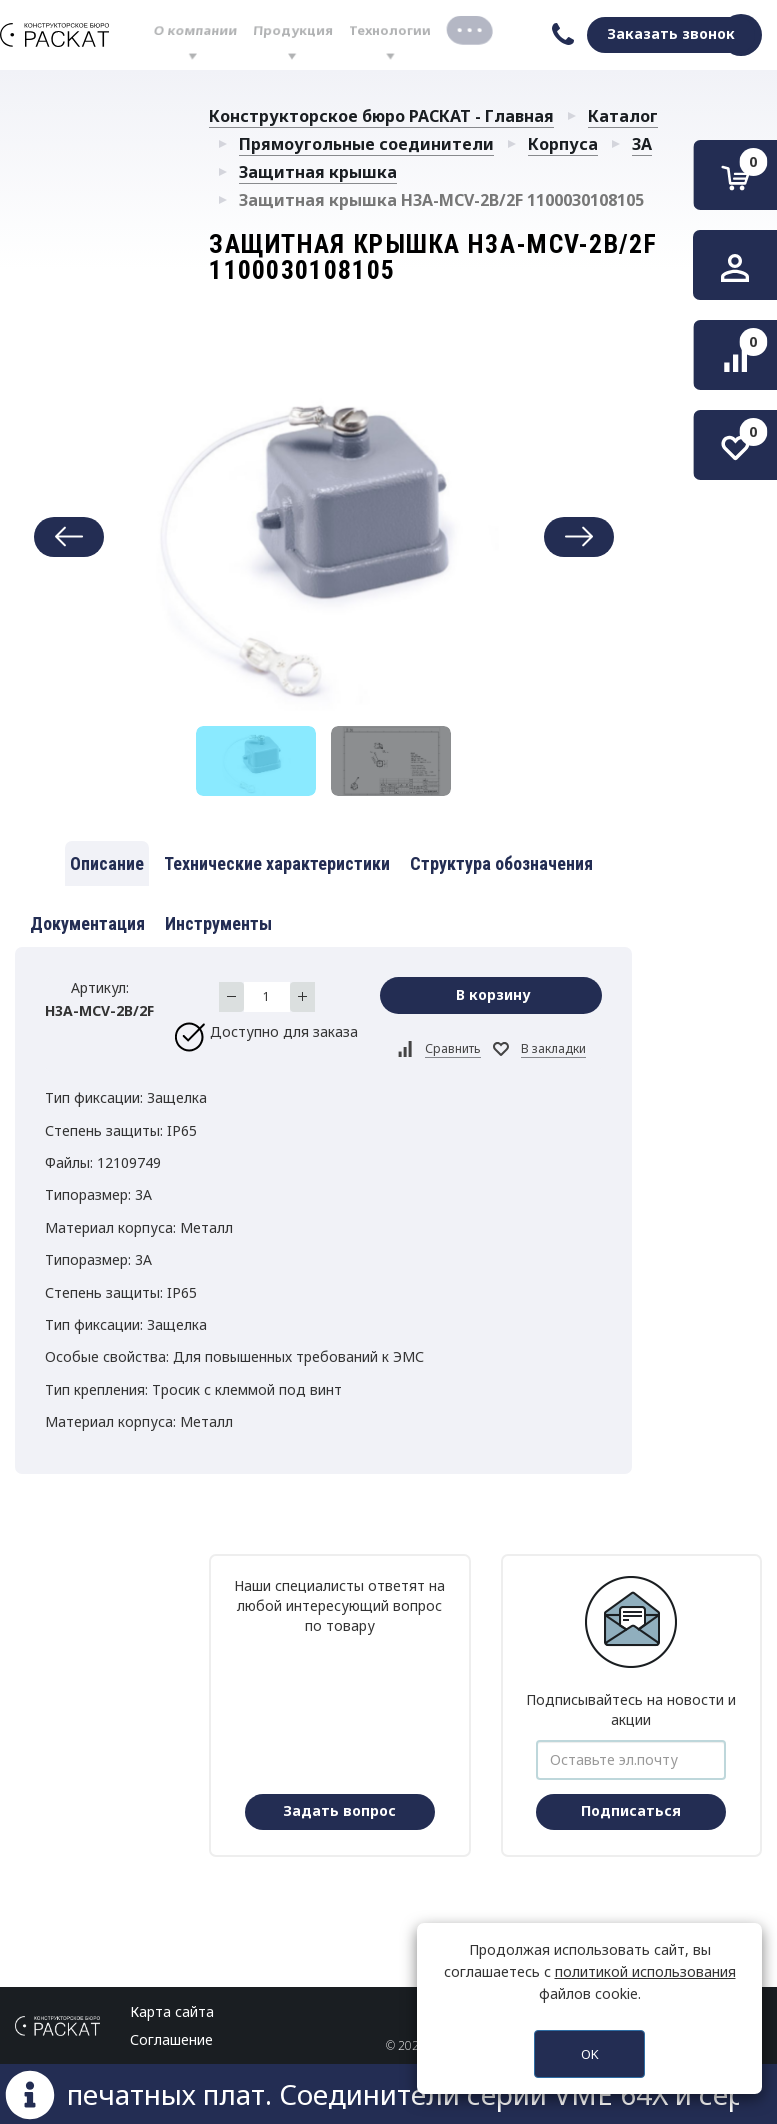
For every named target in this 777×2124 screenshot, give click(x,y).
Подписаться (631, 1810)
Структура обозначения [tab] (501, 863)
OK (590, 2054)
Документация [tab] (87, 923)
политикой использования (645, 1971)
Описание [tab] (107, 863)
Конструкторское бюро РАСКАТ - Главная (381, 116)
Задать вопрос (339, 1810)
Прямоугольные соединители (366, 144)
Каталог (623, 116)
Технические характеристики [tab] (277, 863)
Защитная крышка (318, 172)
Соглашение (171, 2039)
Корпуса (563, 144)
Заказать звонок (671, 33)
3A (642, 144)
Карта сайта (172, 2011)
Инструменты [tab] (218, 923)
